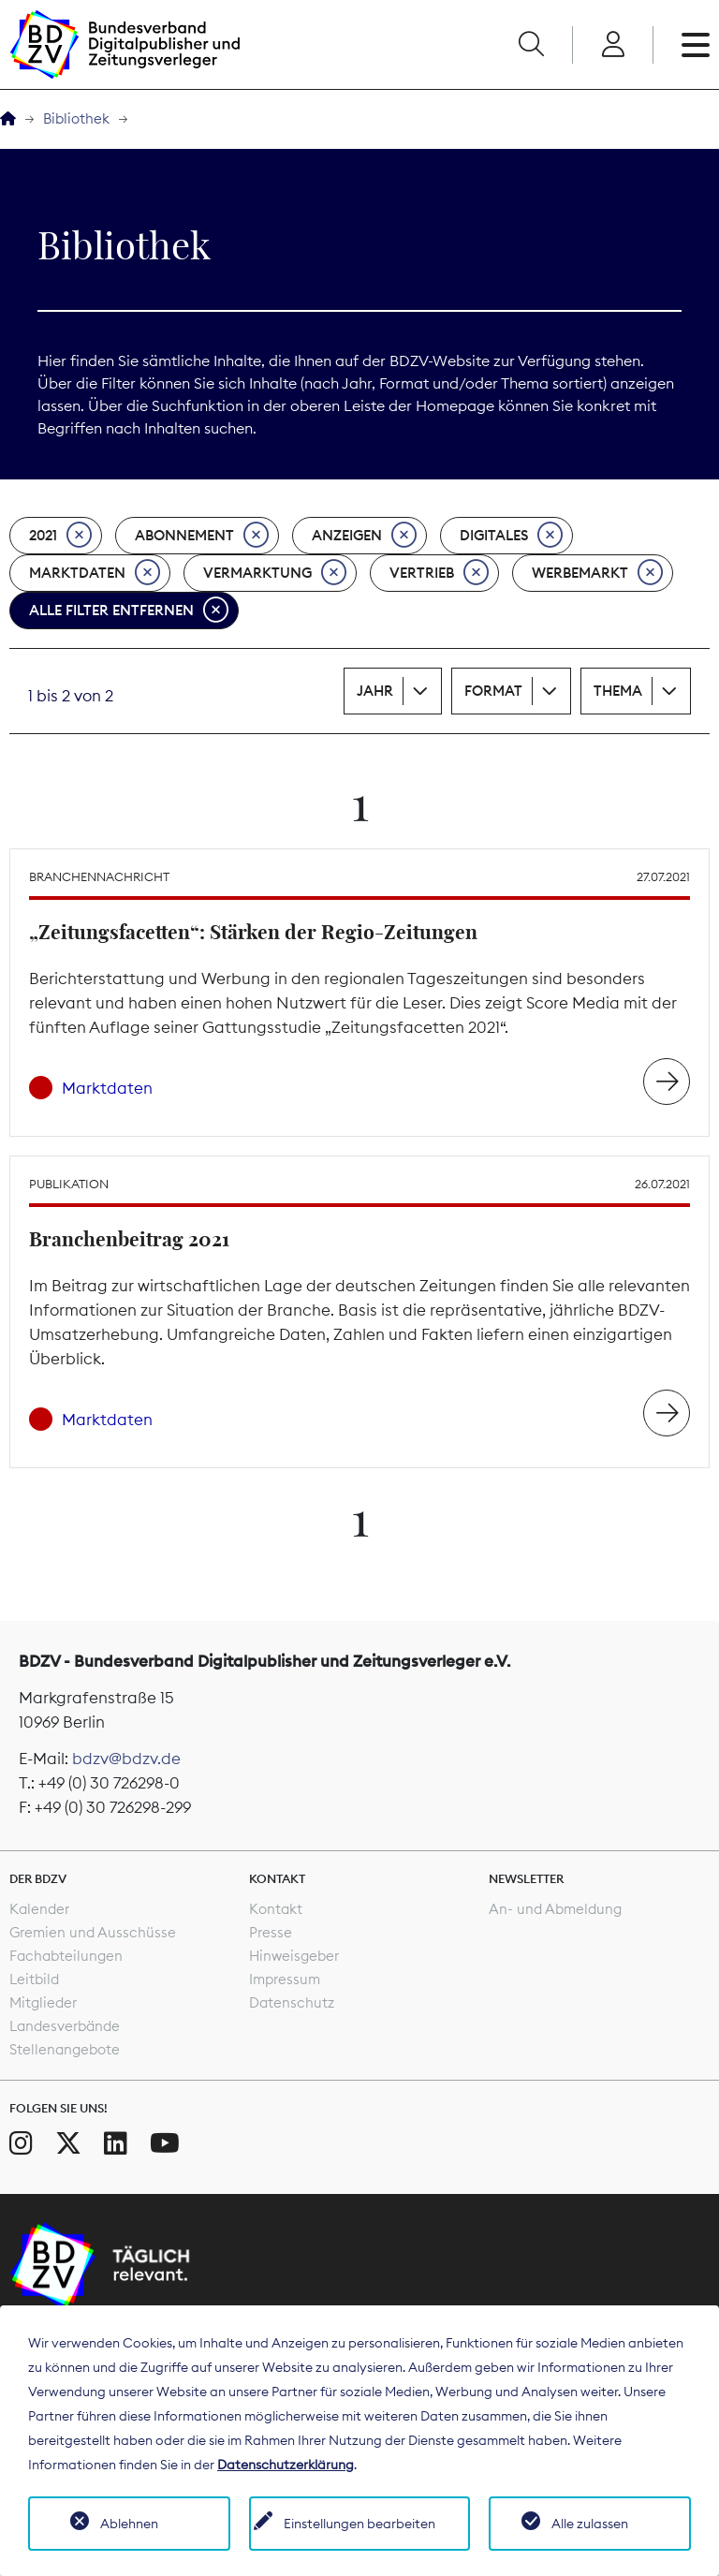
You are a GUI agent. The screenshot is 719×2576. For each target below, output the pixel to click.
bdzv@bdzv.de (126, 1758)
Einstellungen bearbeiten (359, 2523)
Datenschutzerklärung (285, 2464)
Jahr (375, 690)
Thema (618, 690)
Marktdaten (94, 573)
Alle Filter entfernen (128, 610)
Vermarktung (274, 573)
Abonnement (202, 535)
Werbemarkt (597, 573)
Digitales (511, 535)
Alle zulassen (589, 2523)
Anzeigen (364, 535)
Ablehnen (129, 2523)
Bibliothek (76, 118)
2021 (60, 535)
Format (493, 690)
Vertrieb (439, 573)
